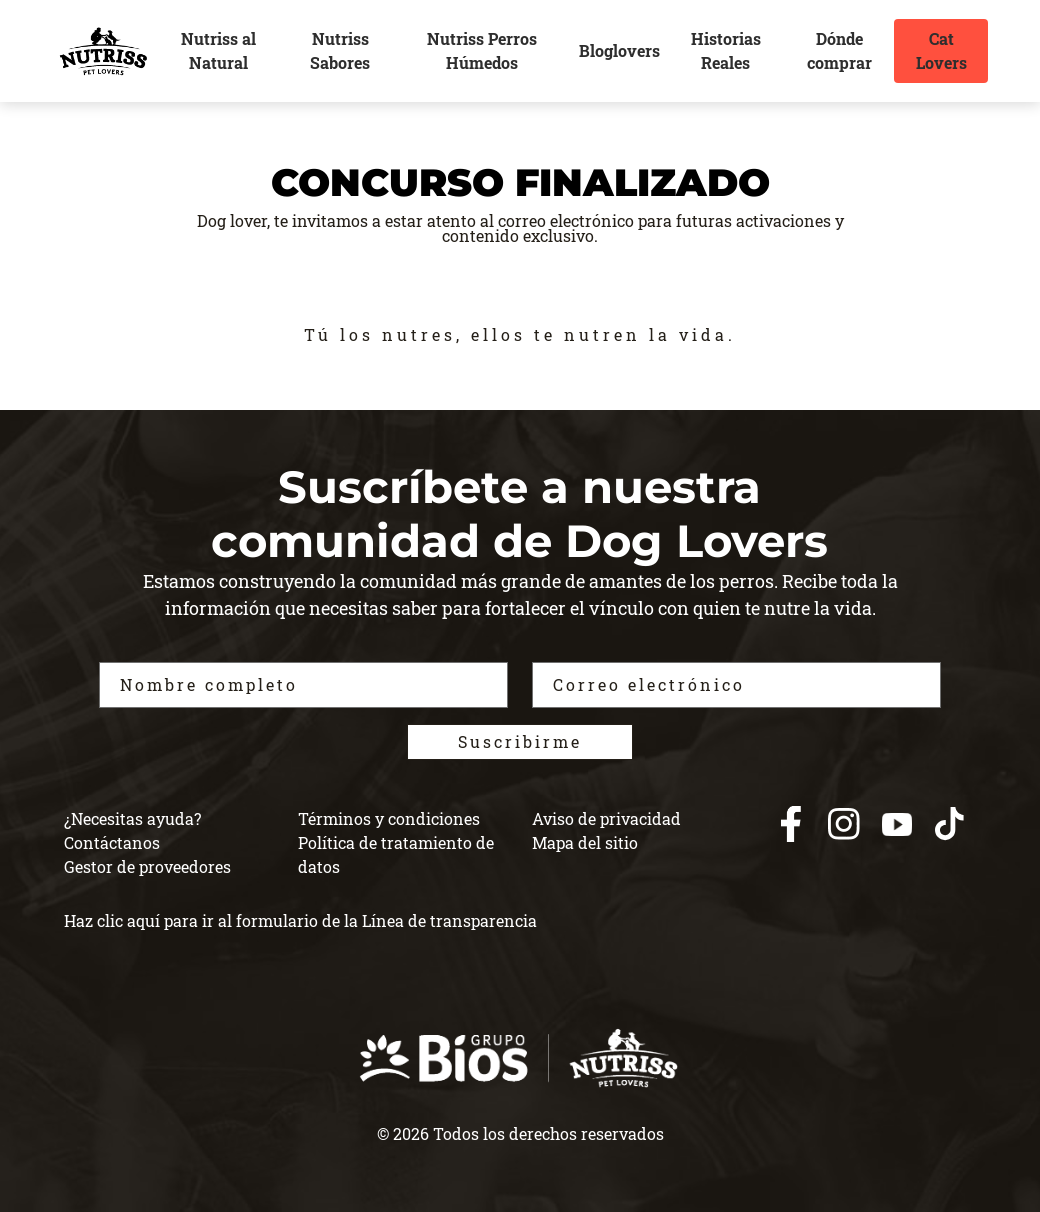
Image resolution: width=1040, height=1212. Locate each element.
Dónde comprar (839, 50)
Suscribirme (520, 741)
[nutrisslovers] (103, 51)
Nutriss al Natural (218, 50)
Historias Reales (726, 50)
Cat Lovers (941, 50)
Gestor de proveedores (147, 866)
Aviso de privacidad (606, 818)
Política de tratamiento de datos (396, 854)
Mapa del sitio (585, 842)
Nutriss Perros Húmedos (482, 50)
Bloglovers (619, 50)
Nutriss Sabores (340, 50)
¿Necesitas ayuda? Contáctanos (132, 830)
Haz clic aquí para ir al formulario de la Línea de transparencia (300, 920)
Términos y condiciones (389, 818)
